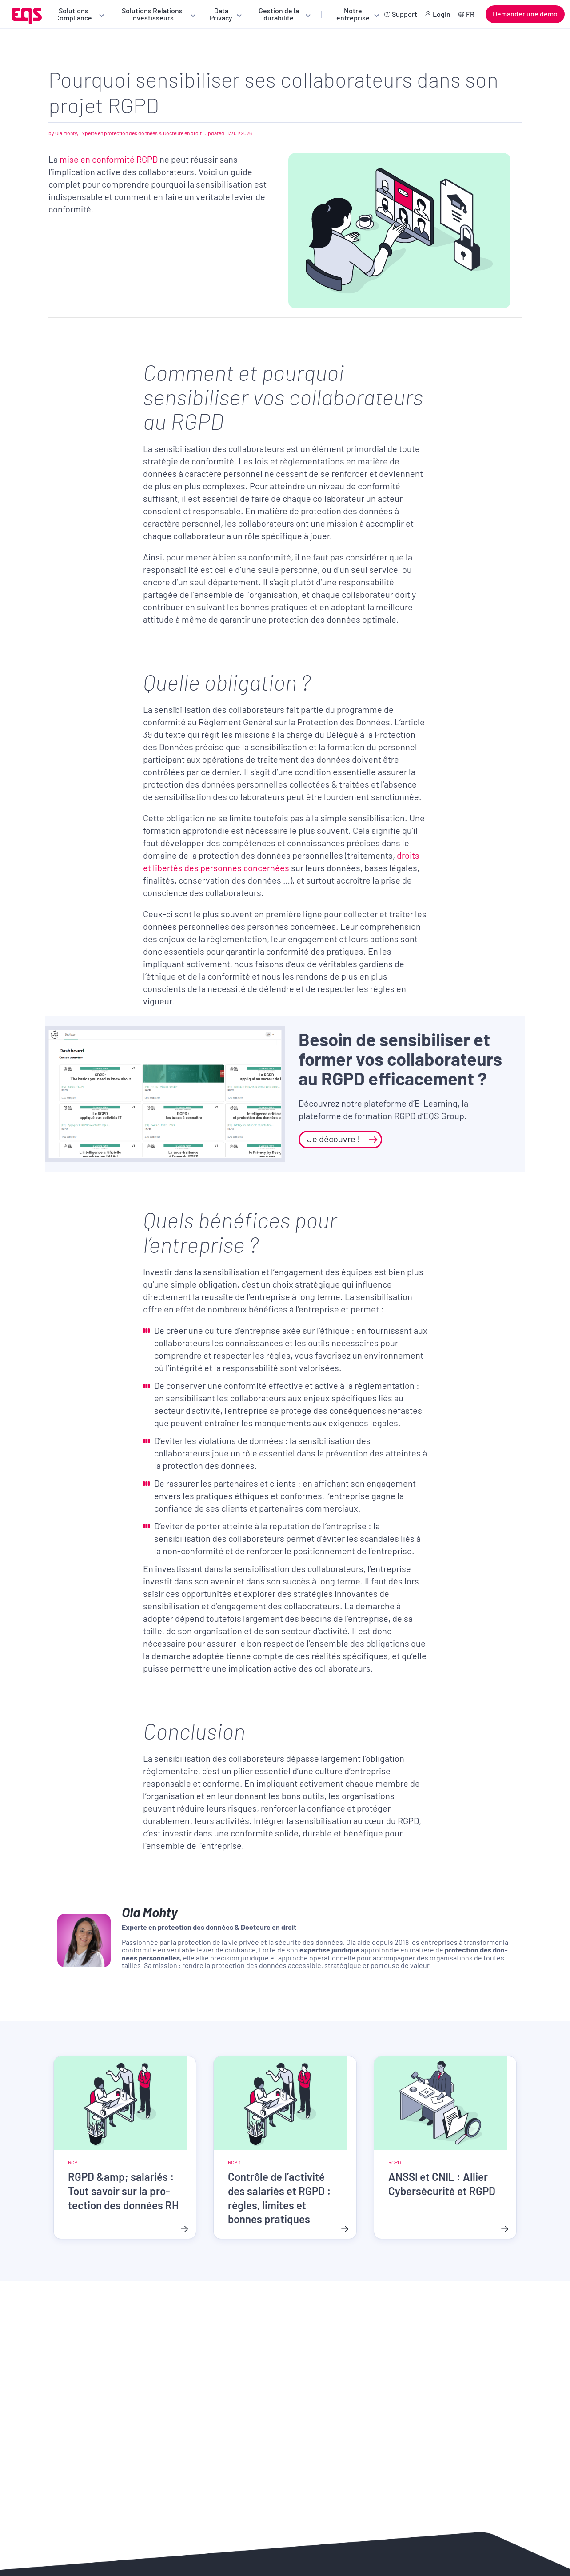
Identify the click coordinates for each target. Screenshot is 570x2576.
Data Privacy (221, 14)
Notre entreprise (353, 14)
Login (441, 14)
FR (470, 14)
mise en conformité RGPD (109, 159)
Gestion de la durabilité (279, 14)
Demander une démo (525, 13)
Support (404, 14)
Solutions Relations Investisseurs (152, 14)
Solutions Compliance (73, 14)
